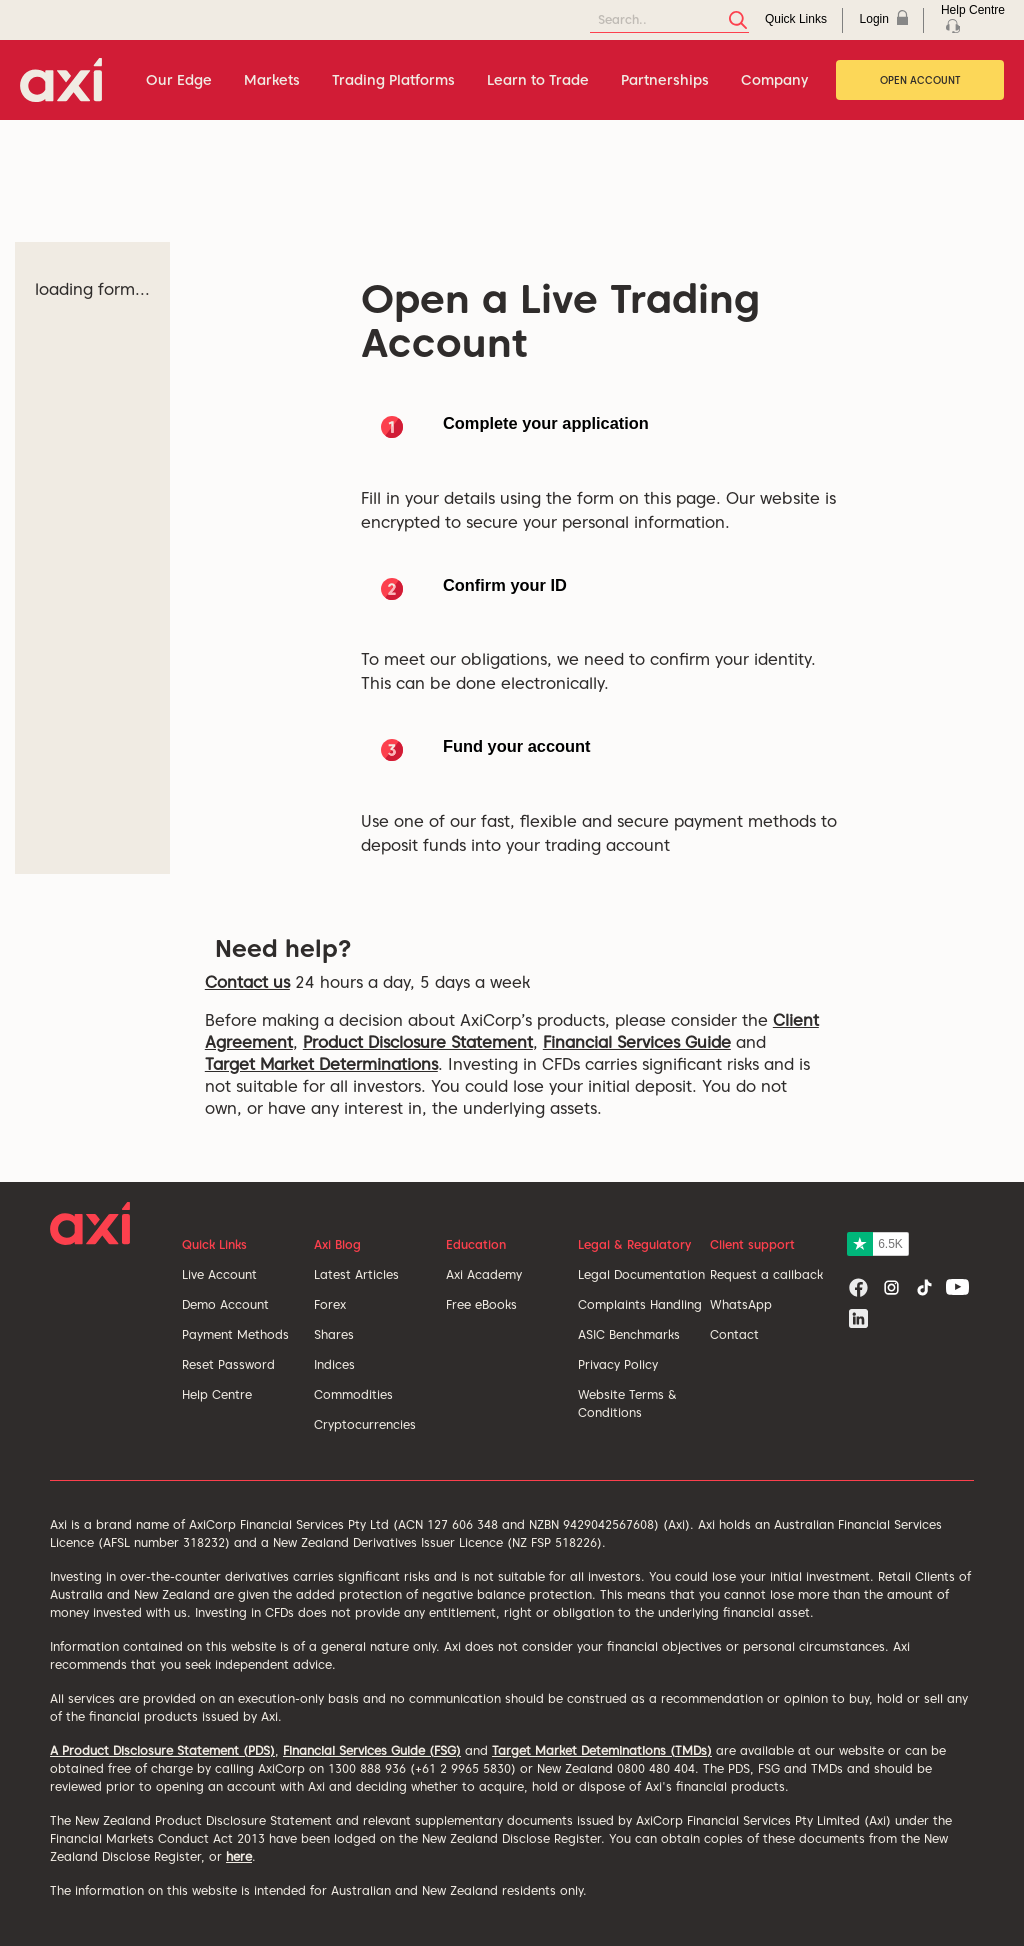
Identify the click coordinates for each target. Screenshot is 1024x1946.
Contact (734, 1334)
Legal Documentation (641, 1274)
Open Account (920, 80)
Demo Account (225, 1304)
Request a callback (766, 1274)
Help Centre (217, 1394)
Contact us (247, 982)
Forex (330, 1304)
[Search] (669, 20)
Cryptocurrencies (365, 1424)
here (239, 1856)
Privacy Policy (618, 1364)
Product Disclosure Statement (418, 1042)
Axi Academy (484, 1274)
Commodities (353, 1394)
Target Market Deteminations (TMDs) (602, 1750)
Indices (334, 1364)
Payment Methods (235, 1334)
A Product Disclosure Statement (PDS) (162, 1750)
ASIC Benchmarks (629, 1334)
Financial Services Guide (637, 1042)
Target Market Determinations (321, 1064)
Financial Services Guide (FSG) (372, 1750)
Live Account (219, 1274)
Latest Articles (356, 1274)
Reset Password (228, 1364)
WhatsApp (741, 1304)
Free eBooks (481, 1304)
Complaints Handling (640, 1304)
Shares (334, 1334)
